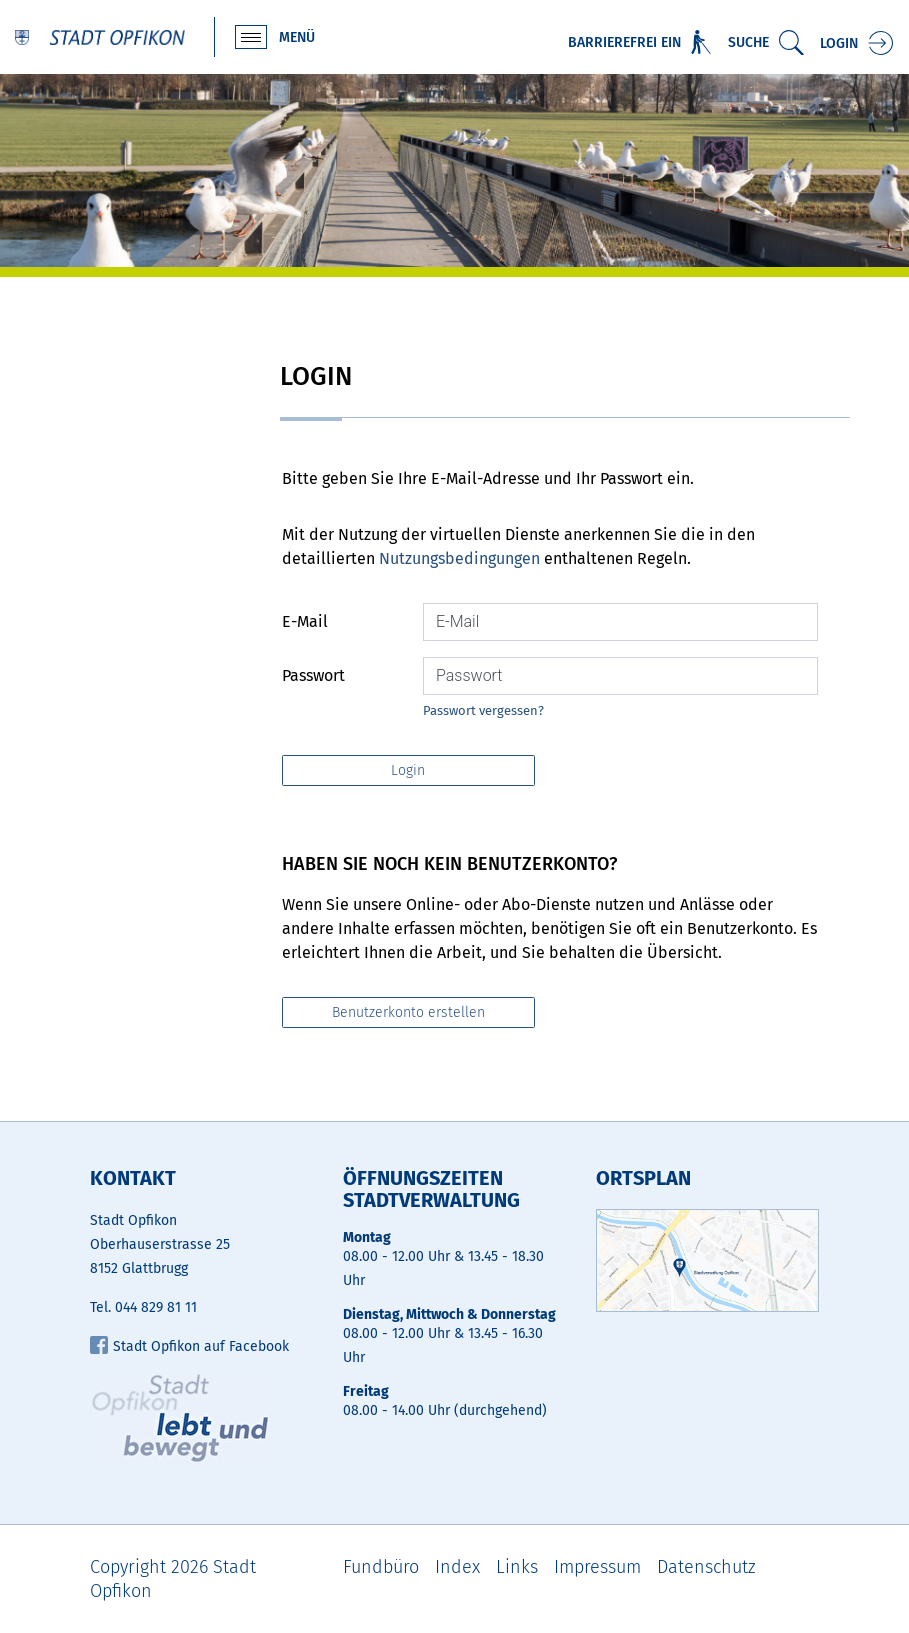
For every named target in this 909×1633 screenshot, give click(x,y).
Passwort (313, 675)
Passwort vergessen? (483, 710)
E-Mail (305, 621)
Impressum (597, 1567)
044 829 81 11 (156, 1307)
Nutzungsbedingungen (459, 558)
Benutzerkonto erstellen (408, 1012)
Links (517, 1567)
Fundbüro (381, 1567)
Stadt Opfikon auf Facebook (189, 1346)
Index (457, 1567)
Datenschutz (706, 1567)
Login (839, 43)
